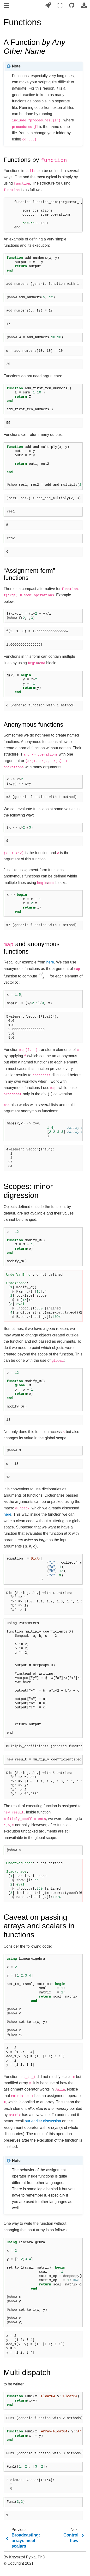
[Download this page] (84, 5)
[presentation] (43, 976)
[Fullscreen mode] (60, 5)
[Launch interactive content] (48, 5)
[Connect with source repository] (71, 5)
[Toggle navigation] (7, 6)
